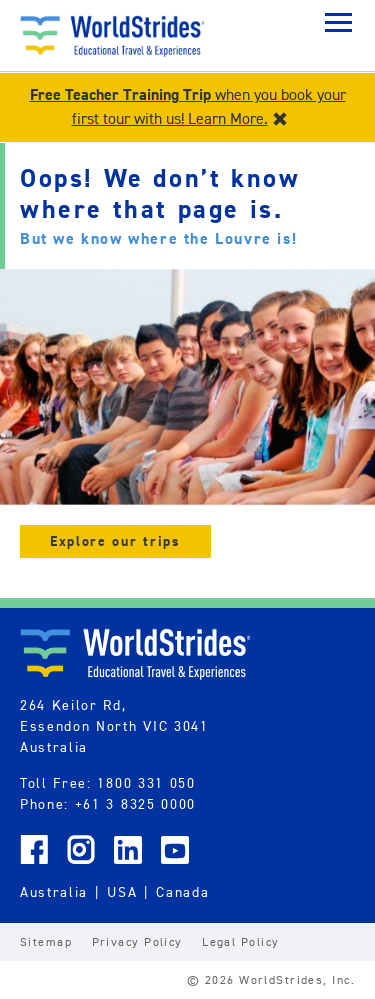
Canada (182, 892)
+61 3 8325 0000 (135, 804)
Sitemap (46, 941)
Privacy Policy (137, 941)
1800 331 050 (146, 783)
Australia (54, 892)
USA (122, 892)
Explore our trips (115, 541)
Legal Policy (240, 941)
